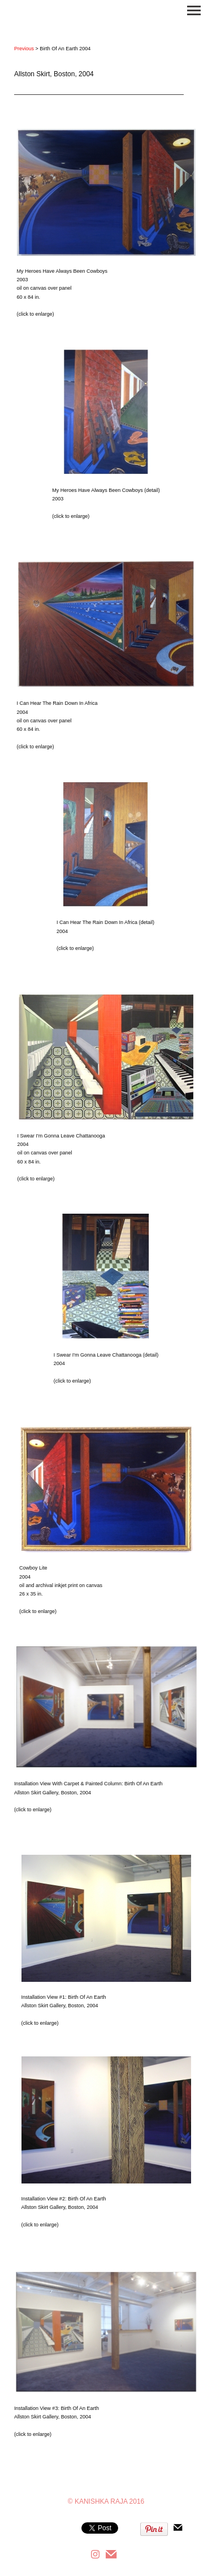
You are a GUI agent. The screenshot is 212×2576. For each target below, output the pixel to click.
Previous (24, 48)
